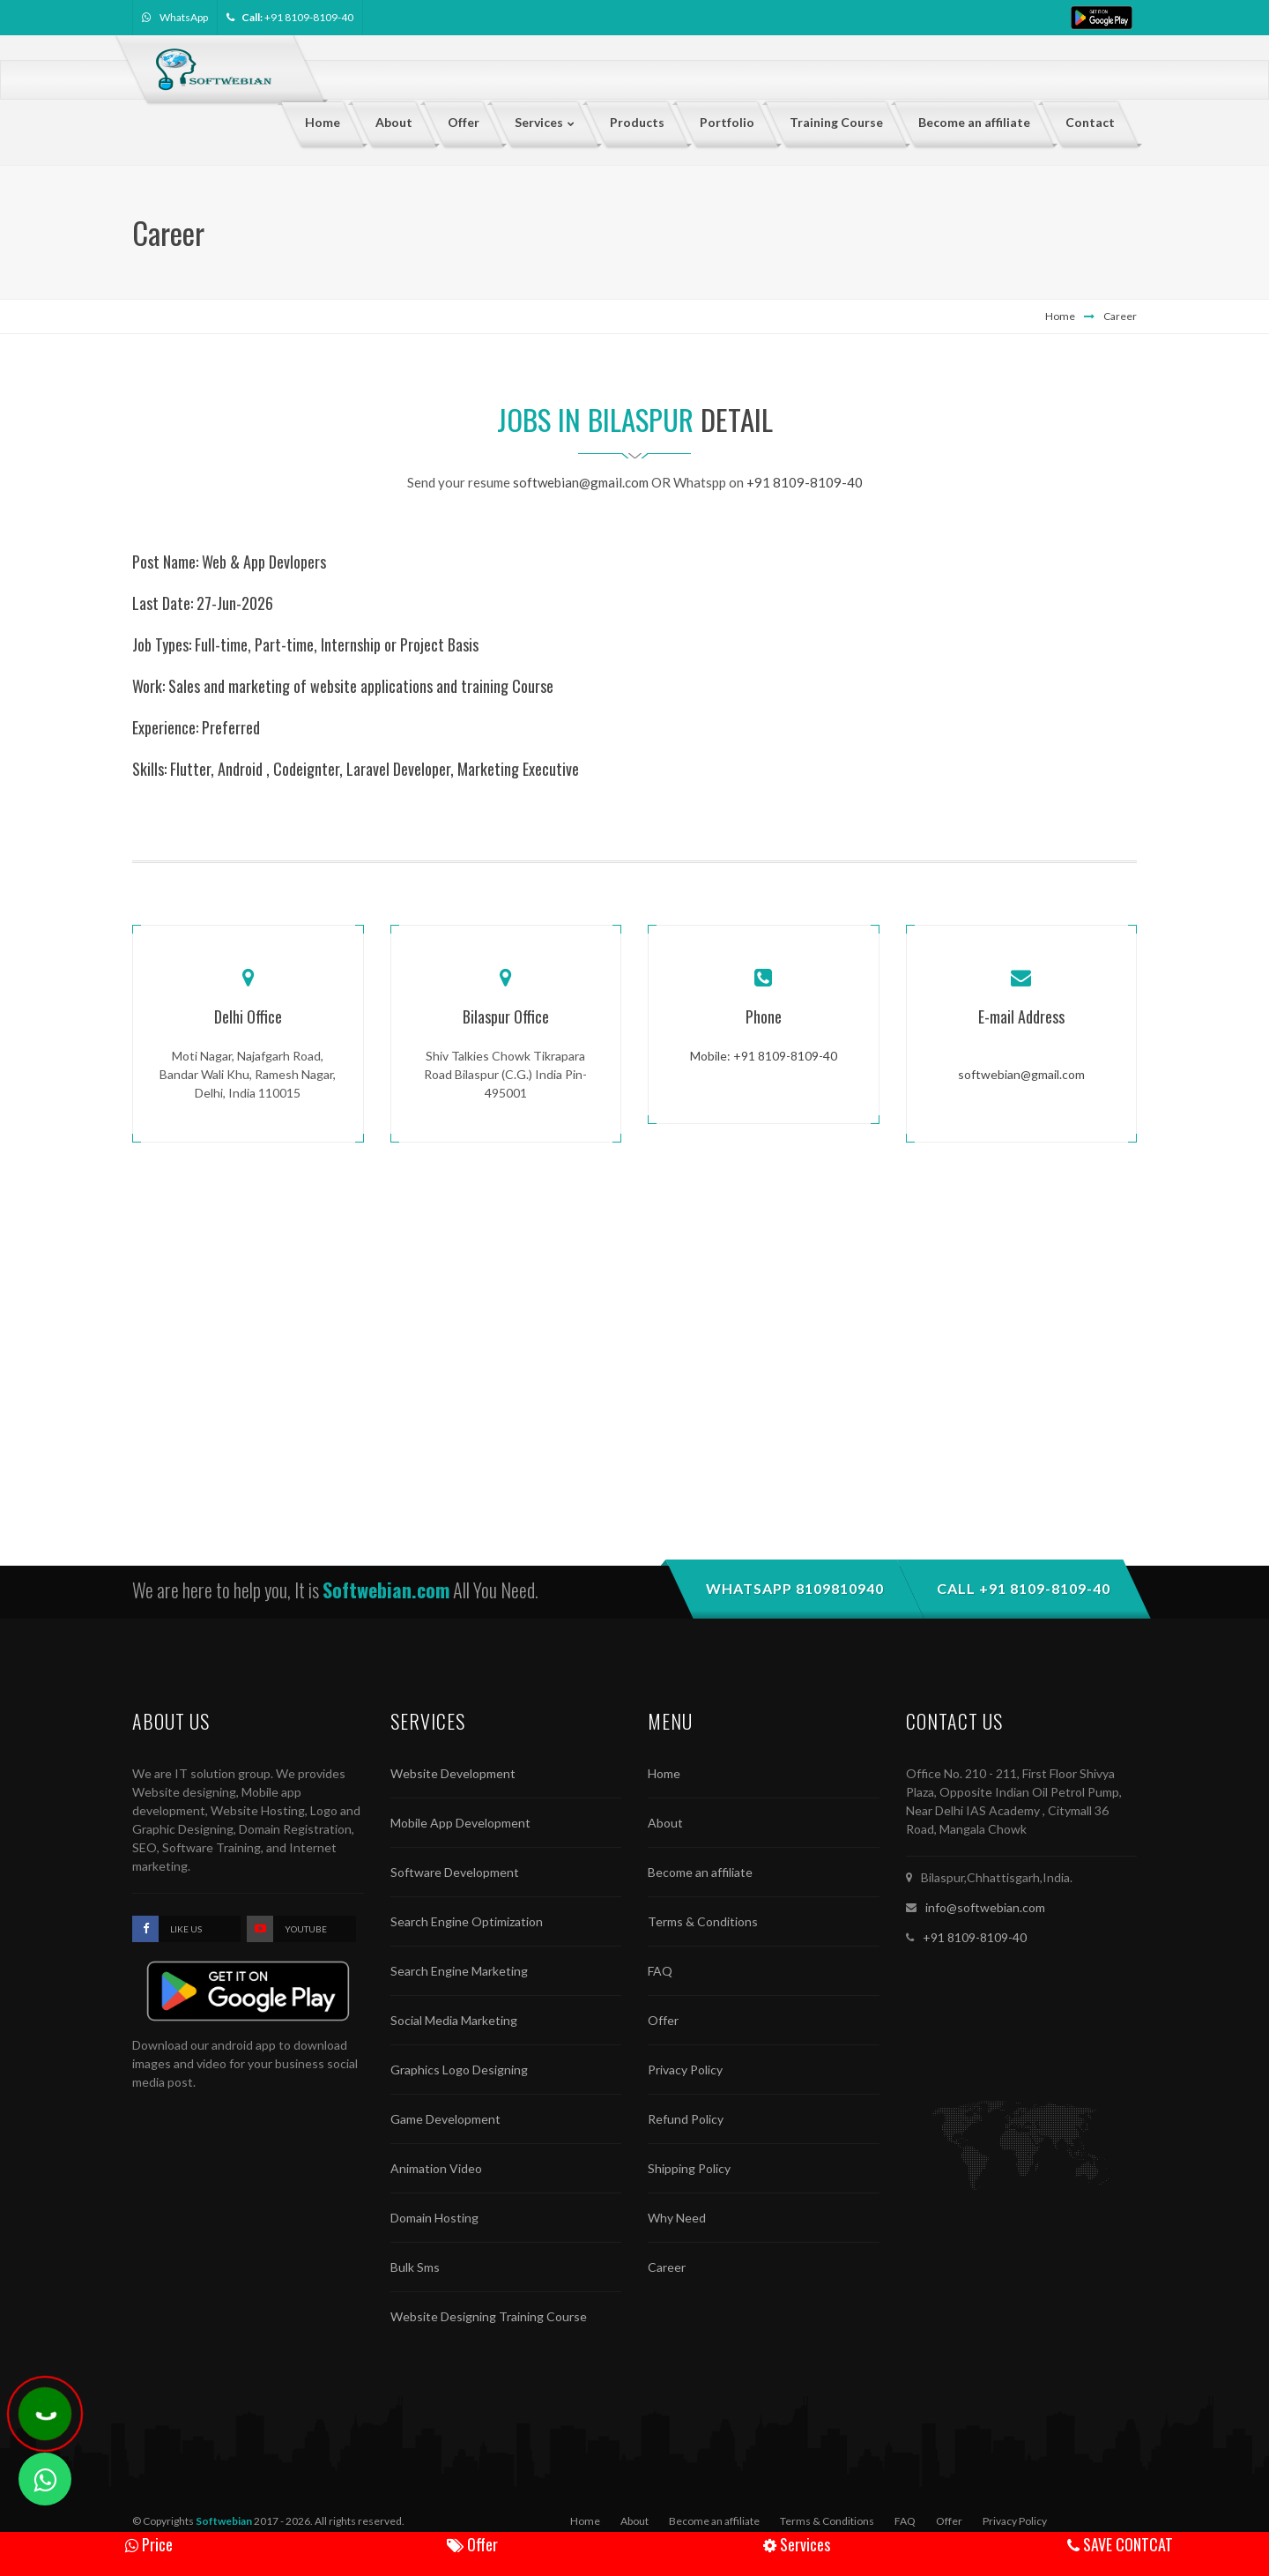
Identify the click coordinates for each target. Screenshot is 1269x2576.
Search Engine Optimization (466, 1921)
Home (1060, 316)
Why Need (677, 2217)
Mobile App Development (460, 1822)
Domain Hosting (434, 2217)
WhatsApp (184, 17)
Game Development (445, 2118)
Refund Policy (686, 2118)
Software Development (454, 1872)
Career (1120, 316)
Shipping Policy (689, 2168)
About (665, 1822)
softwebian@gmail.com (581, 482)
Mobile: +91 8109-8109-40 (763, 1055)
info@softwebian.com (985, 1907)
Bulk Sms (415, 2267)
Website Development (453, 1773)
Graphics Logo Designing (459, 2069)
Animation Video (436, 2168)
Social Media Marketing (453, 2020)
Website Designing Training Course (488, 2316)
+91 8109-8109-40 (308, 17)
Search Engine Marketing (459, 1970)
